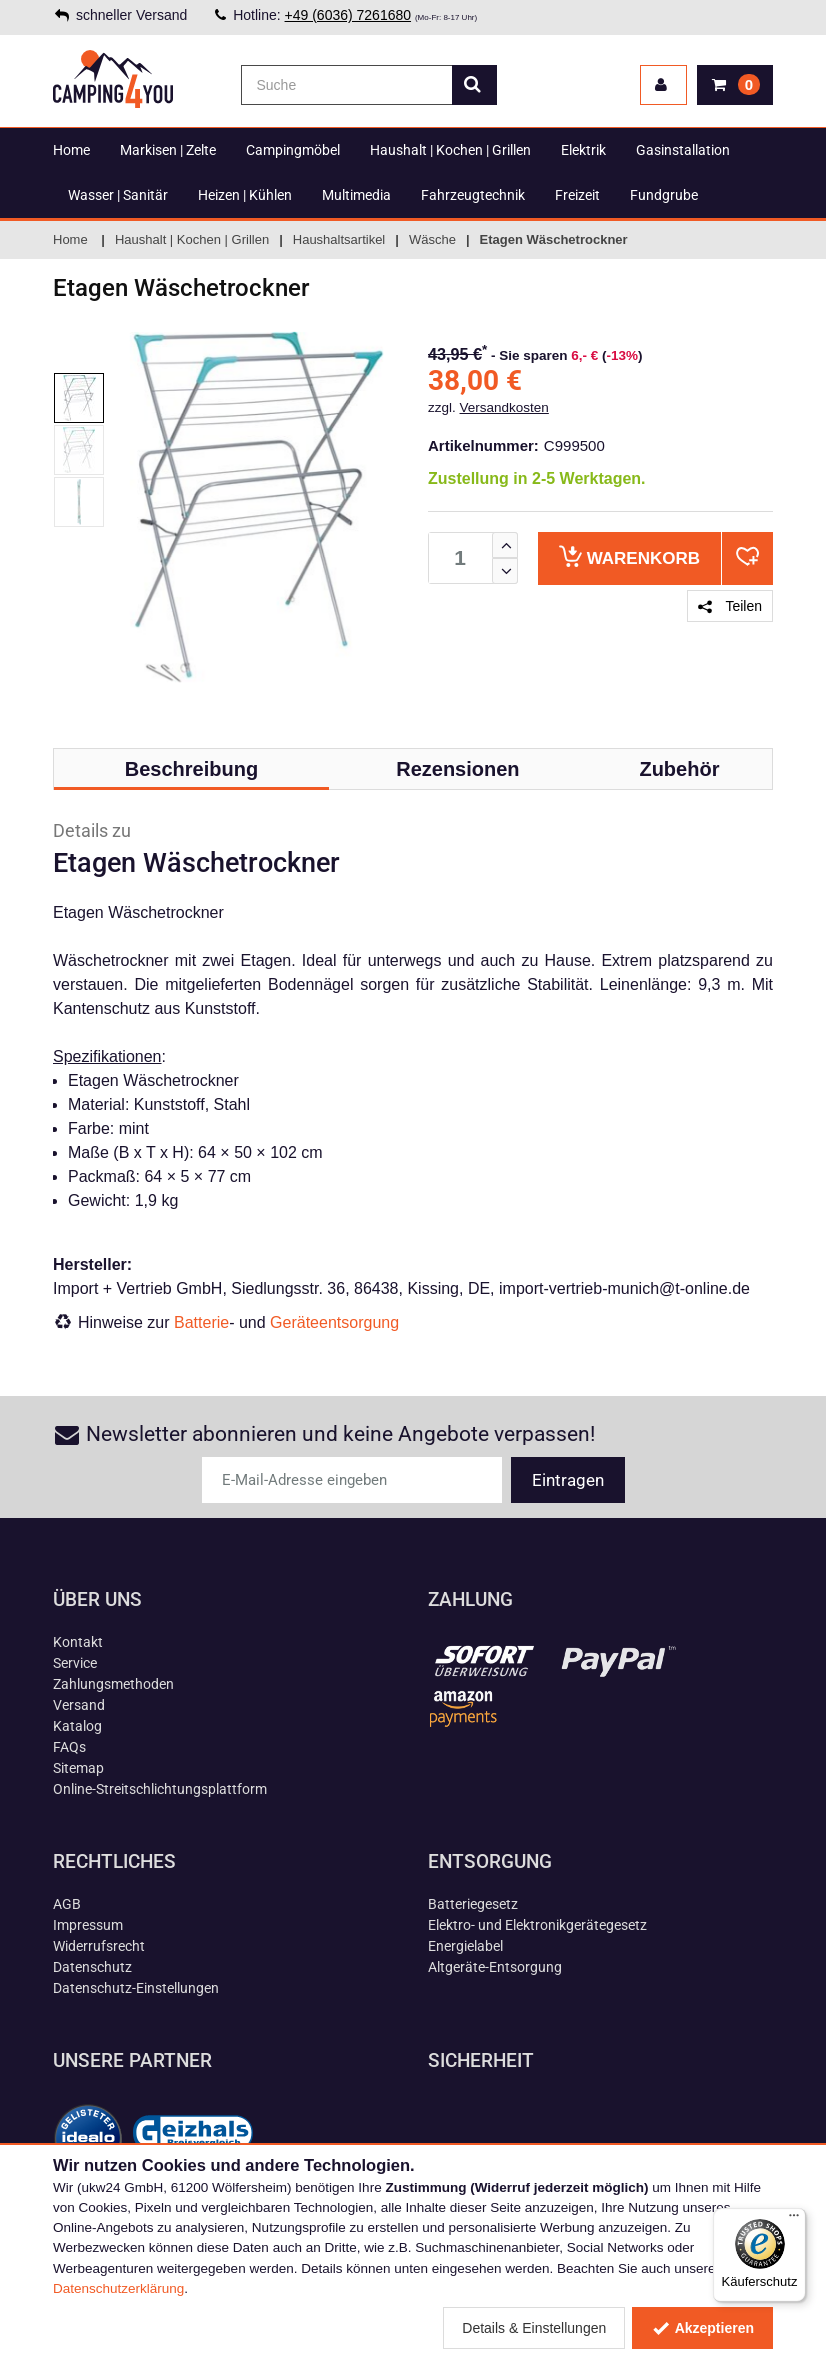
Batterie (201, 1322)
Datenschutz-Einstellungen (136, 1988)
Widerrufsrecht (99, 1946)
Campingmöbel (293, 150)
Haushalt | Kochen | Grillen (450, 150)
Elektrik (583, 150)
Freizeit (577, 195)
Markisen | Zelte (168, 150)
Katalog (77, 1726)
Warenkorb (629, 556)
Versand (79, 1705)
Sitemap (78, 1768)
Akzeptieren (702, 2328)
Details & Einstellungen (534, 2328)
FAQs (69, 1747)
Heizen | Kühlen (245, 195)
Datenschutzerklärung (118, 2288)
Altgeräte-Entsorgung (495, 1967)
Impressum (88, 1925)
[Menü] (794, 2220)
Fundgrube (664, 195)
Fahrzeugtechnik (473, 195)
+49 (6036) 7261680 (348, 15)
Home (71, 150)
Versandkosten (504, 407)
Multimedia (356, 195)
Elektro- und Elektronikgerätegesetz (537, 1925)
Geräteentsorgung (334, 1322)
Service (75, 1663)
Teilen (730, 606)
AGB (67, 1904)
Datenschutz (92, 1967)
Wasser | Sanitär (118, 195)
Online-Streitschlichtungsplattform (160, 1789)
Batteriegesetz (473, 1904)
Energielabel (465, 1946)
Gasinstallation (683, 150)
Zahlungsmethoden (113, 1684)
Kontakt (78, 1642)
